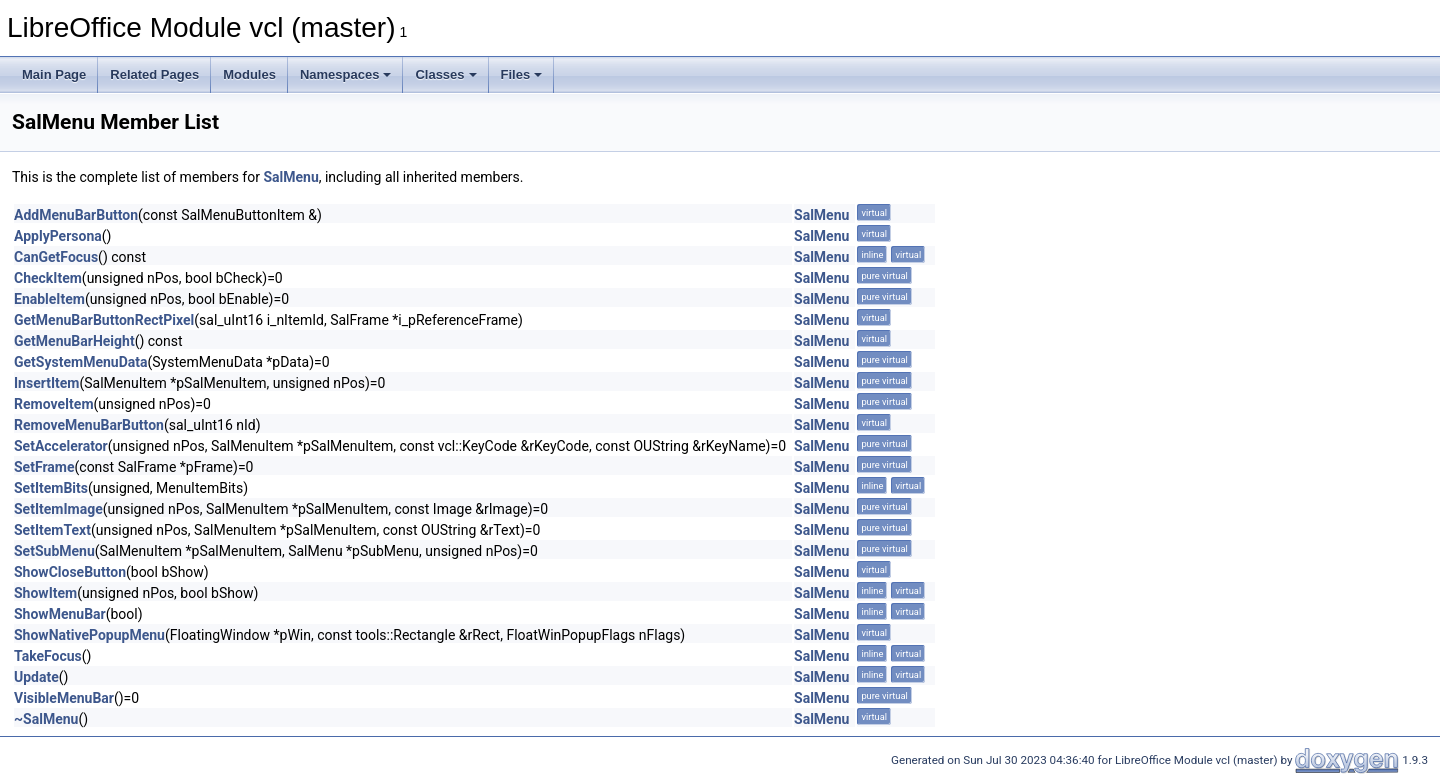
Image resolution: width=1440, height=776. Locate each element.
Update (36, 677)
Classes (445, 74)
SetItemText (52, 530)
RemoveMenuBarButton (89, 425)
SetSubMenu (54, 551)
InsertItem (46, 383)
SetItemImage (58, 509)
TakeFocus (48, 656)
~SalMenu (46, 719)
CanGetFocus (56, 257)
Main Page (54, 74)
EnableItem (49, 299)
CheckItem (48, 278)
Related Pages (154, 74)
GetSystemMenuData (80, 362)
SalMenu (290, 177)
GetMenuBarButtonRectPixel (104, 320)
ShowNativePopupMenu (89, 635)
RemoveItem (54, 404)
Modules (249, 74)
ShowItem (45, 593)
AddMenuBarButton (76, 215)
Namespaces (346, 74)
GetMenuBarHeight (74, 341)
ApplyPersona (58, 236)
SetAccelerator (61, 446)
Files (522, 74)
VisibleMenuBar (64, 698)
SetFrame (44, 467)
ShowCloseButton (70, 572)
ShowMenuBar (60, 614)
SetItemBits (51, 488)
